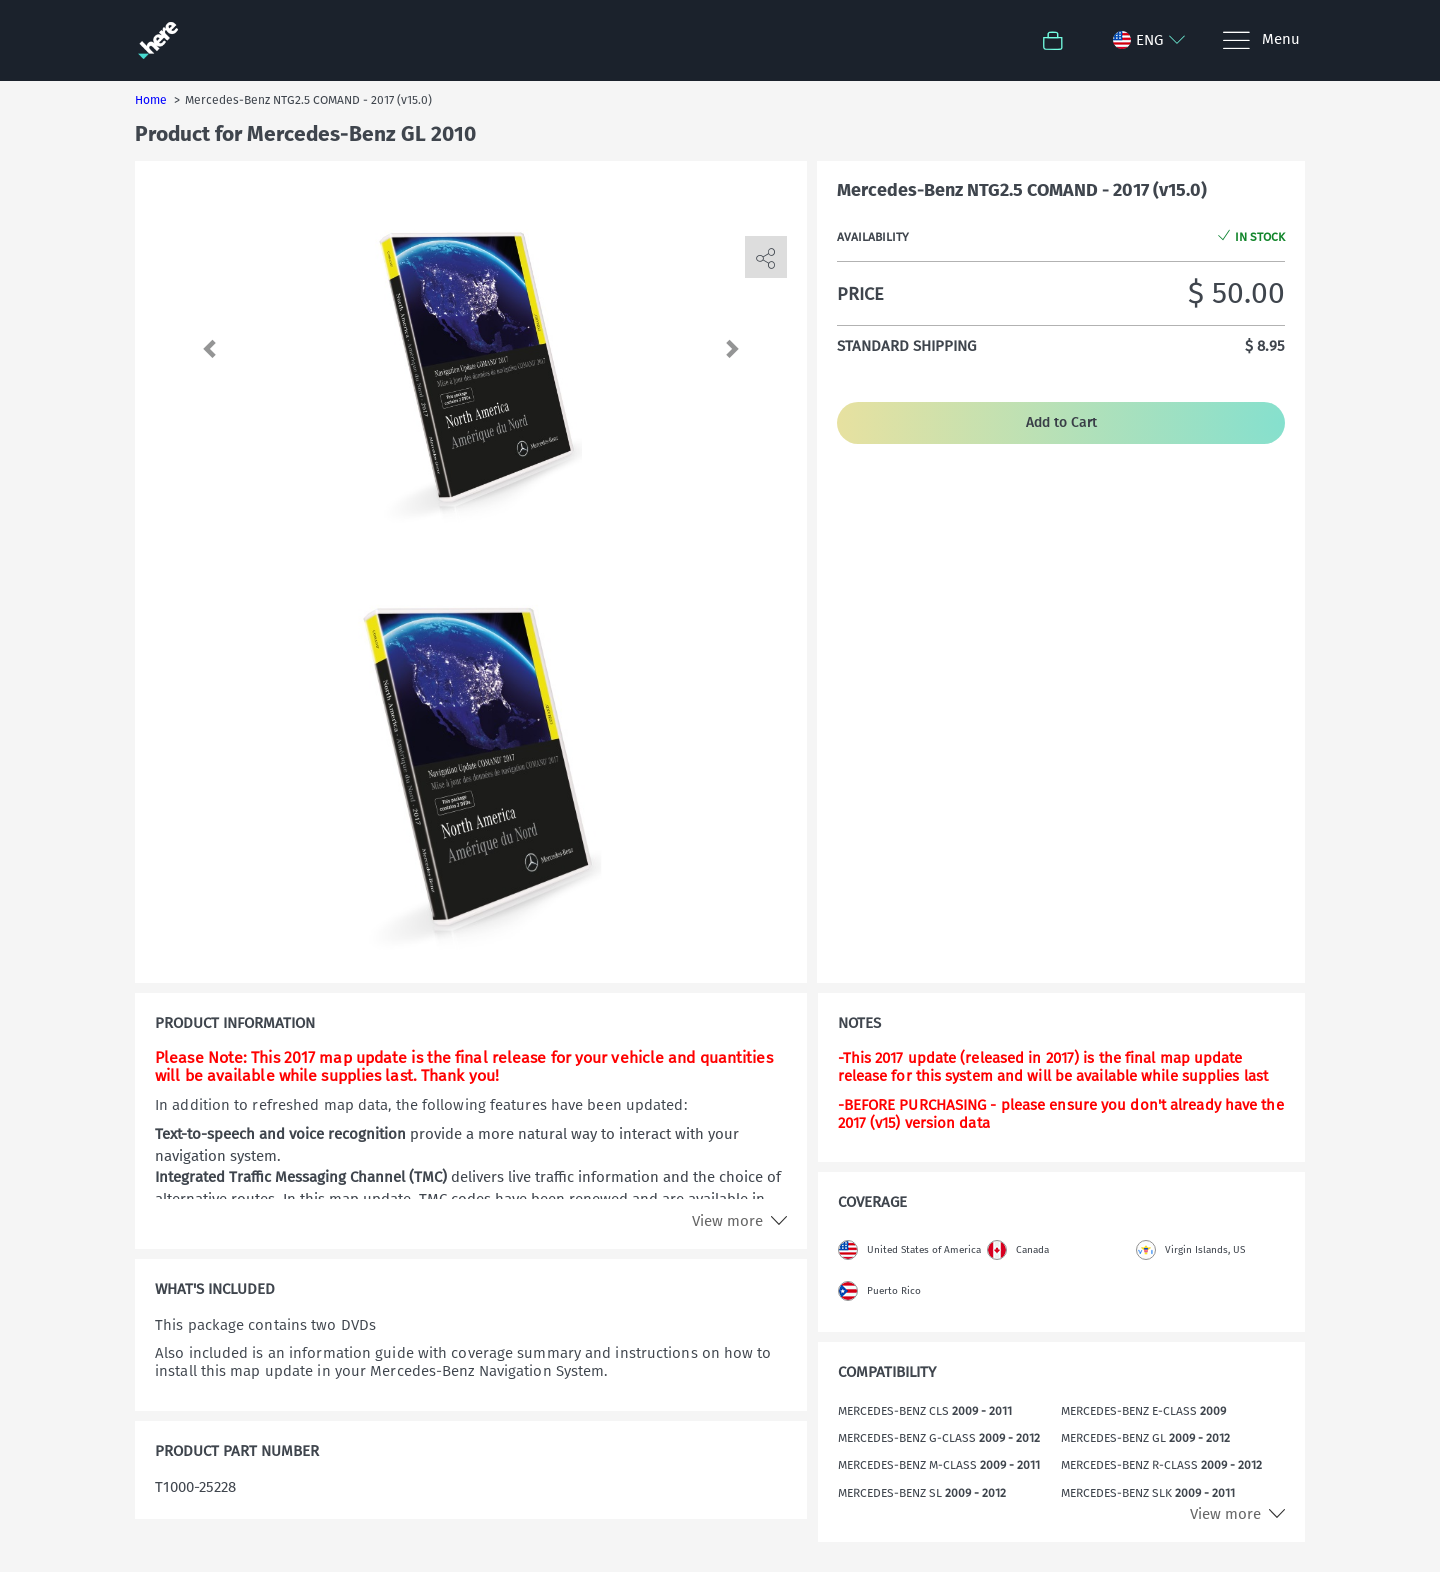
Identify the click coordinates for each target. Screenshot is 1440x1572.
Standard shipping (906, 346)
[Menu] (1260, 40)
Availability (873, 237)
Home (151, 100)
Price (860, 294)
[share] (766, 258)
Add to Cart (1061, 422)
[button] (215, 347)
